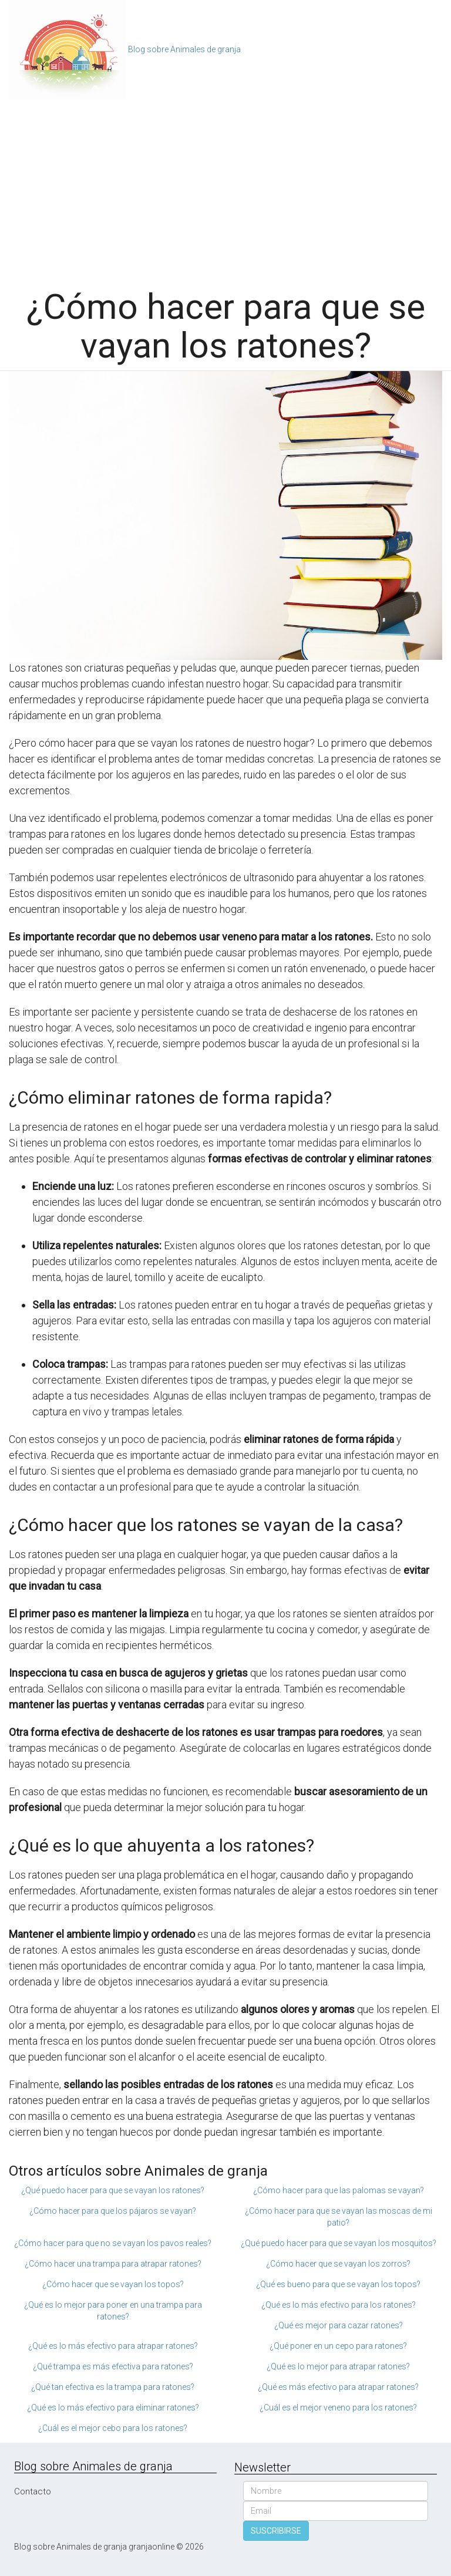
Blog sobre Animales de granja (184, 49)
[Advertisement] (225, 188)
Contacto (32, 2491)
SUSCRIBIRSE (276, 2530)
